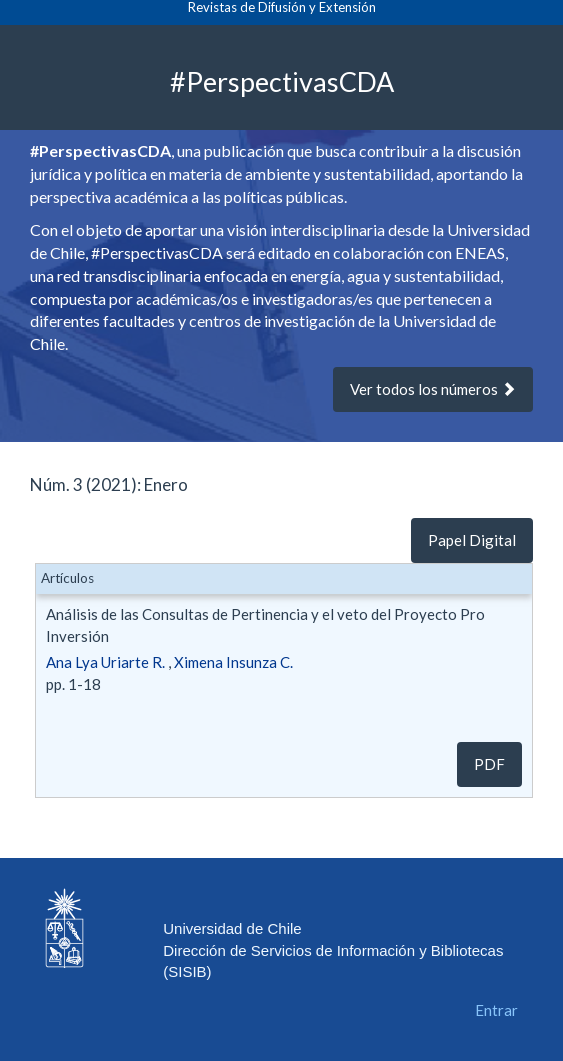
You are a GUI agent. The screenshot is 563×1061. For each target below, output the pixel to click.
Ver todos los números (433, 389)
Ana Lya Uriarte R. (105, 662)
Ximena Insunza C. (233, 662)
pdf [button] (489, 764)
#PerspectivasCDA (282, 80)
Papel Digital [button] (472, 540)
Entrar (496, 1010)
